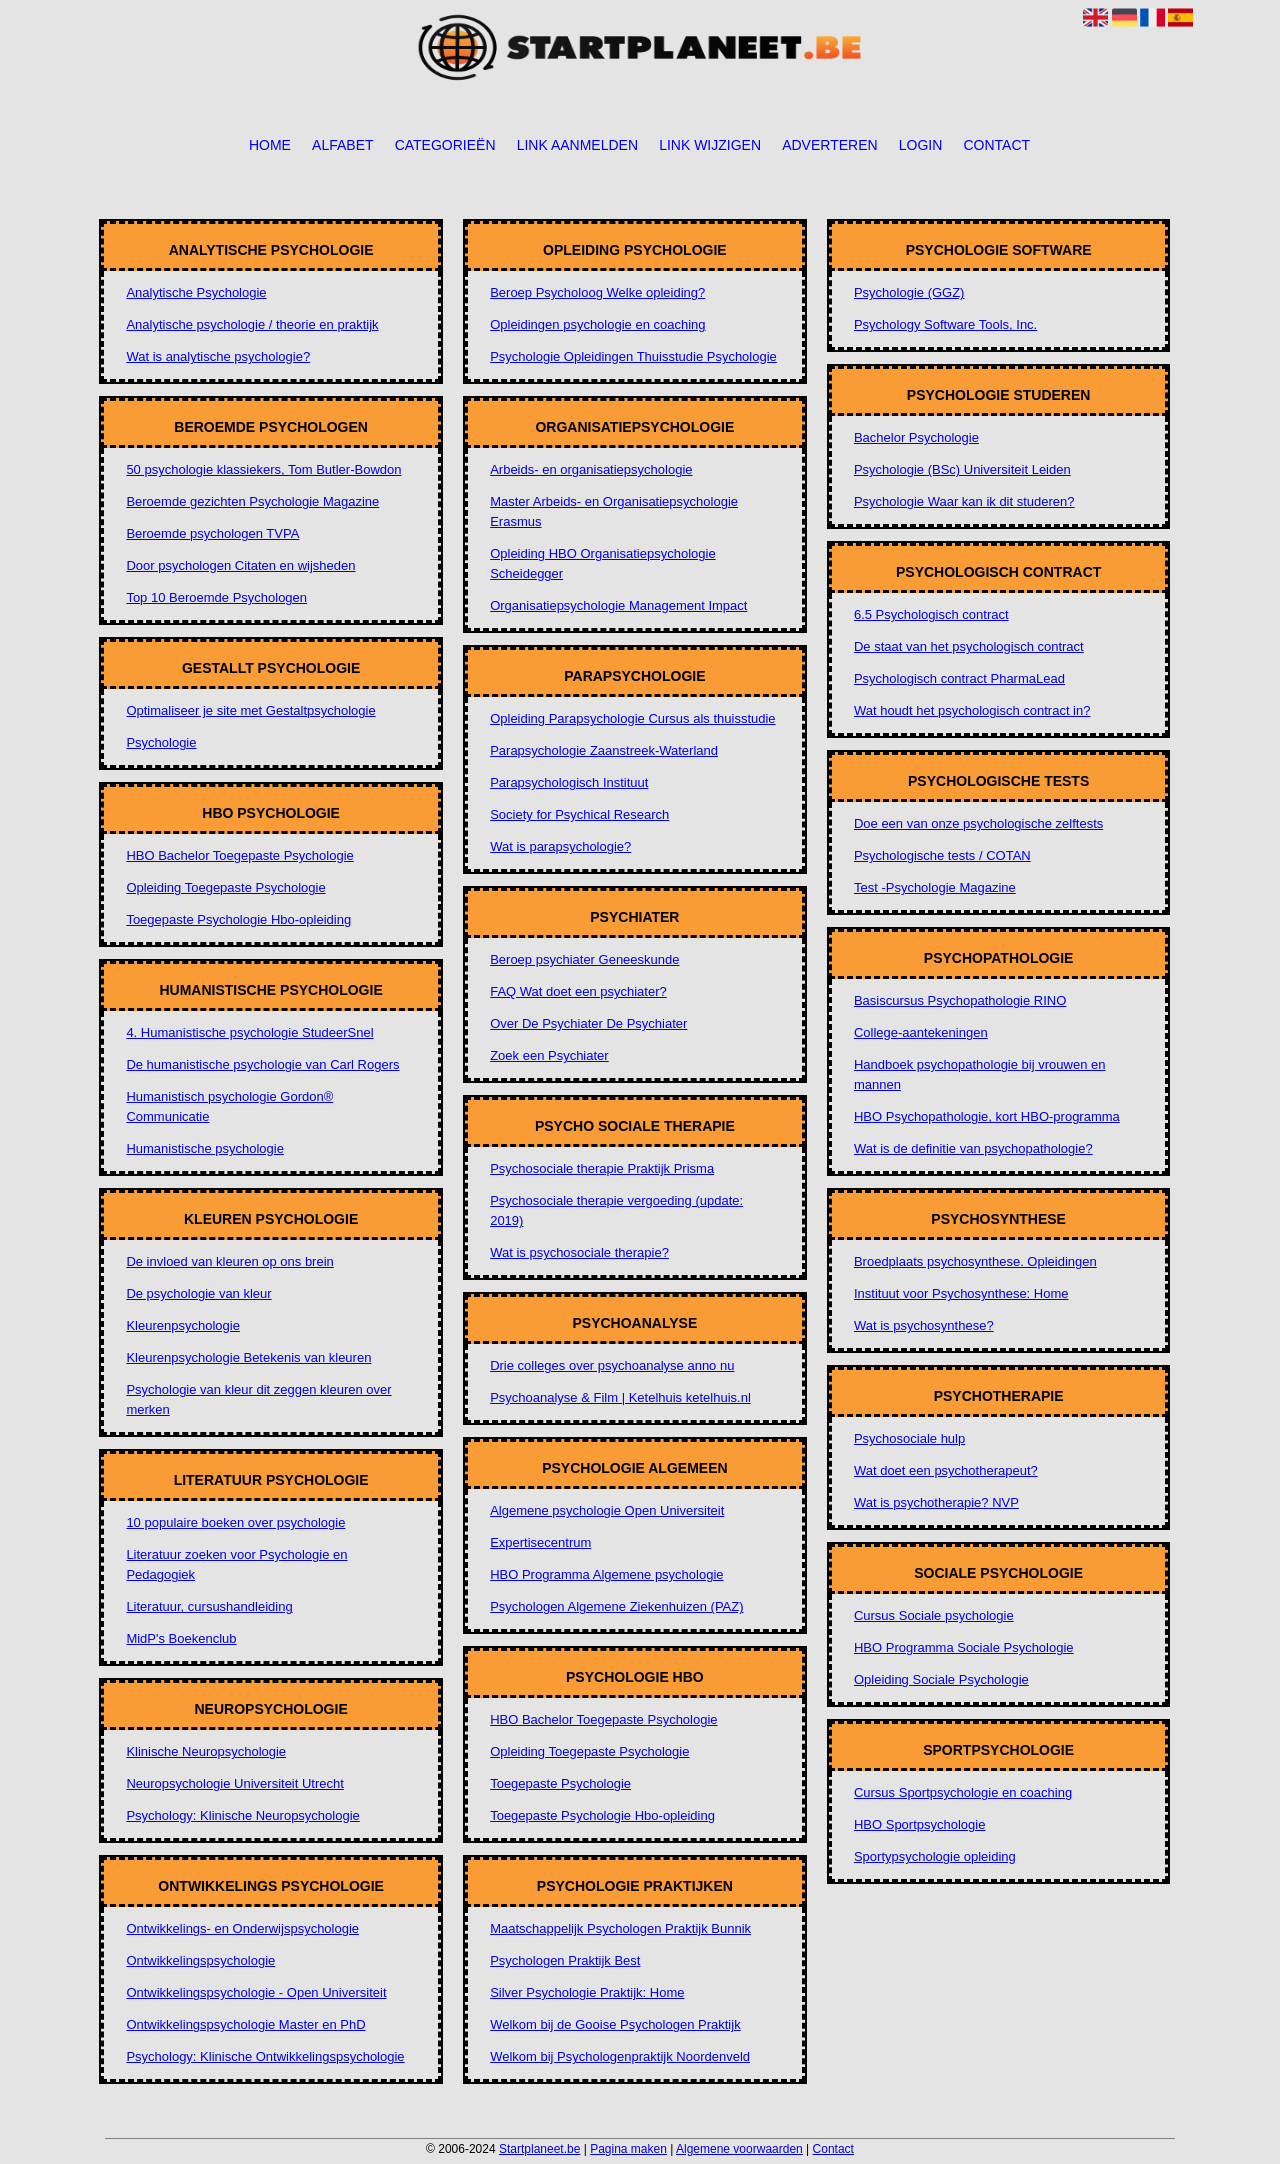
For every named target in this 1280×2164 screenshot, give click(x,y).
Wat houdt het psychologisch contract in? (972, 710)
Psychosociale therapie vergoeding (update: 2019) (616, 1210)
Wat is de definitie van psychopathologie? (973, 1148)
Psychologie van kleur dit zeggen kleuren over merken (258, 1399)
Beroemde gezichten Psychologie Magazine (252, 501)
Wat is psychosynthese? (924, 1325)
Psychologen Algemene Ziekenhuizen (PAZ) (616, 1606)
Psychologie (161, 742)
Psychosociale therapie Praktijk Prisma (602, 1168)
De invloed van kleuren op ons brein (229, 1261)
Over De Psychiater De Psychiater (588, 1023)
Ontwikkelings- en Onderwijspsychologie (242, 1928)
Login (921, 145)
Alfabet (342, 145)
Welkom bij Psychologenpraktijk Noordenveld (620, 2056)
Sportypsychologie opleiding (935, 1856)
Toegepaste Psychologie (560, 1783)
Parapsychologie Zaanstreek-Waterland (604, 750)
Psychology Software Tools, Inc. (945, 324)
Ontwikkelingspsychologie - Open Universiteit (256, 1992)
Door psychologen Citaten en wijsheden (240, 565)
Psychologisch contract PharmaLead (959, 678)
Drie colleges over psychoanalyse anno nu (612, 1365)
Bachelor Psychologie (916, 437)
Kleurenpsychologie (182, 1325)
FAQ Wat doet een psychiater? (578, 991)
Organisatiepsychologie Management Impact (618, 605)
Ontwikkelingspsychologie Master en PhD (245, 2024)
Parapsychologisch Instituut (569, 782)
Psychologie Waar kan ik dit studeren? (964, 501)
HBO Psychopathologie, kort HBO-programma (987, 1116)
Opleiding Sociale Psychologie (941, 1679)
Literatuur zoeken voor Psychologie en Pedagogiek (236, 1564)
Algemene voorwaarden (739, 2149)
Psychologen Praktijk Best (565, 1960)
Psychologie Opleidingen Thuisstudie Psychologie (633, 356)
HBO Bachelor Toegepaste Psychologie (239, 855)
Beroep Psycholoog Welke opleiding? (597, 292)
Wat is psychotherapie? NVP (936, 1502)
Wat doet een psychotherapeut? (946, 1470)
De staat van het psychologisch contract (969, 646)
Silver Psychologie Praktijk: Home (587, 1992)
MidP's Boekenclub (181, 1638)
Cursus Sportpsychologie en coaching (963, 1792)
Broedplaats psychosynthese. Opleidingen (975, 1261)
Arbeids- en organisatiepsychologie (591, 469)
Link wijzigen (710, 145)
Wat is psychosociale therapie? (579, 1252)
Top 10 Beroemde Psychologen (216, 597)
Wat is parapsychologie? (560, 846)
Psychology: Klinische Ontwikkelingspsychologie (265, 2056)
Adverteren (829, 145)
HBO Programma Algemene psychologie (606, 1574)
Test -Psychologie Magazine (935, 887)
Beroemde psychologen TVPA (212, 533)
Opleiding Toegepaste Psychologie (225, 887)
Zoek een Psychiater (549, 1055)
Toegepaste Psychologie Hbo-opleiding (238, 919)
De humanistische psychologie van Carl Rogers (262, 1064)
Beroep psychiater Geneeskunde (584, 959)
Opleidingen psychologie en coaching (597, 324)
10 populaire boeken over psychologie (235, 1522)
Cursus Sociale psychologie (934, 1615)
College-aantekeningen (921, 1032)
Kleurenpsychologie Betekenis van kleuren (248, 1357)
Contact (996, 145)
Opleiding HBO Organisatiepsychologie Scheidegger (602, 563)
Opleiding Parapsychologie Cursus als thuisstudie (632, 718)
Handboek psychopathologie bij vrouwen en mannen (980, 1074)
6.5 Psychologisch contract (931, 614)
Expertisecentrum (540, 1542)
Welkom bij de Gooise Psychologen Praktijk (615, 2024)
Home (270, 145)
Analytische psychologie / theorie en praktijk (252, 324)
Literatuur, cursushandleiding (209, 1606)
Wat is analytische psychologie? (218, 356)
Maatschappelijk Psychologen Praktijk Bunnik (620, 1928)
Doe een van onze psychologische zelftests (978, 823)
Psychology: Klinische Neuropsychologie (242, 1815)
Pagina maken (628, 2149)
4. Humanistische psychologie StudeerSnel (249, 1032)
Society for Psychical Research (579, 814)
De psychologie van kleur (198, 1293)
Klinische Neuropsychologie (206, 1751)
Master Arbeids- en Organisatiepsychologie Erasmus (614, 511)
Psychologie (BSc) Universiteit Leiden (962, 469)
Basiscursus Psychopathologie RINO (960, 1000)
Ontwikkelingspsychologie (200, 1960)
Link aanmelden (577, 145)
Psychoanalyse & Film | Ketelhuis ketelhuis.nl (620, 1397)
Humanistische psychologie (205, 1148)
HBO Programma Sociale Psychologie (964, 1647)
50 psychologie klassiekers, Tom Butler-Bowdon (263, 469)
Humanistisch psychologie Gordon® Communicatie (229, 1106)
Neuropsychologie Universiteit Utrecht (234, 1783)
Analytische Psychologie (196, 292)
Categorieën (445, 145)
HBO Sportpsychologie (920, 1824)
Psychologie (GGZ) (909, 292)
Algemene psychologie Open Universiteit (607, 1510)
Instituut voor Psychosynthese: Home (961, 1293)
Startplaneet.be (539, 2149)
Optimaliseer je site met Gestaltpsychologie (250, 710)
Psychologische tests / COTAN (942, 855)
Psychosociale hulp (909, 1438)
